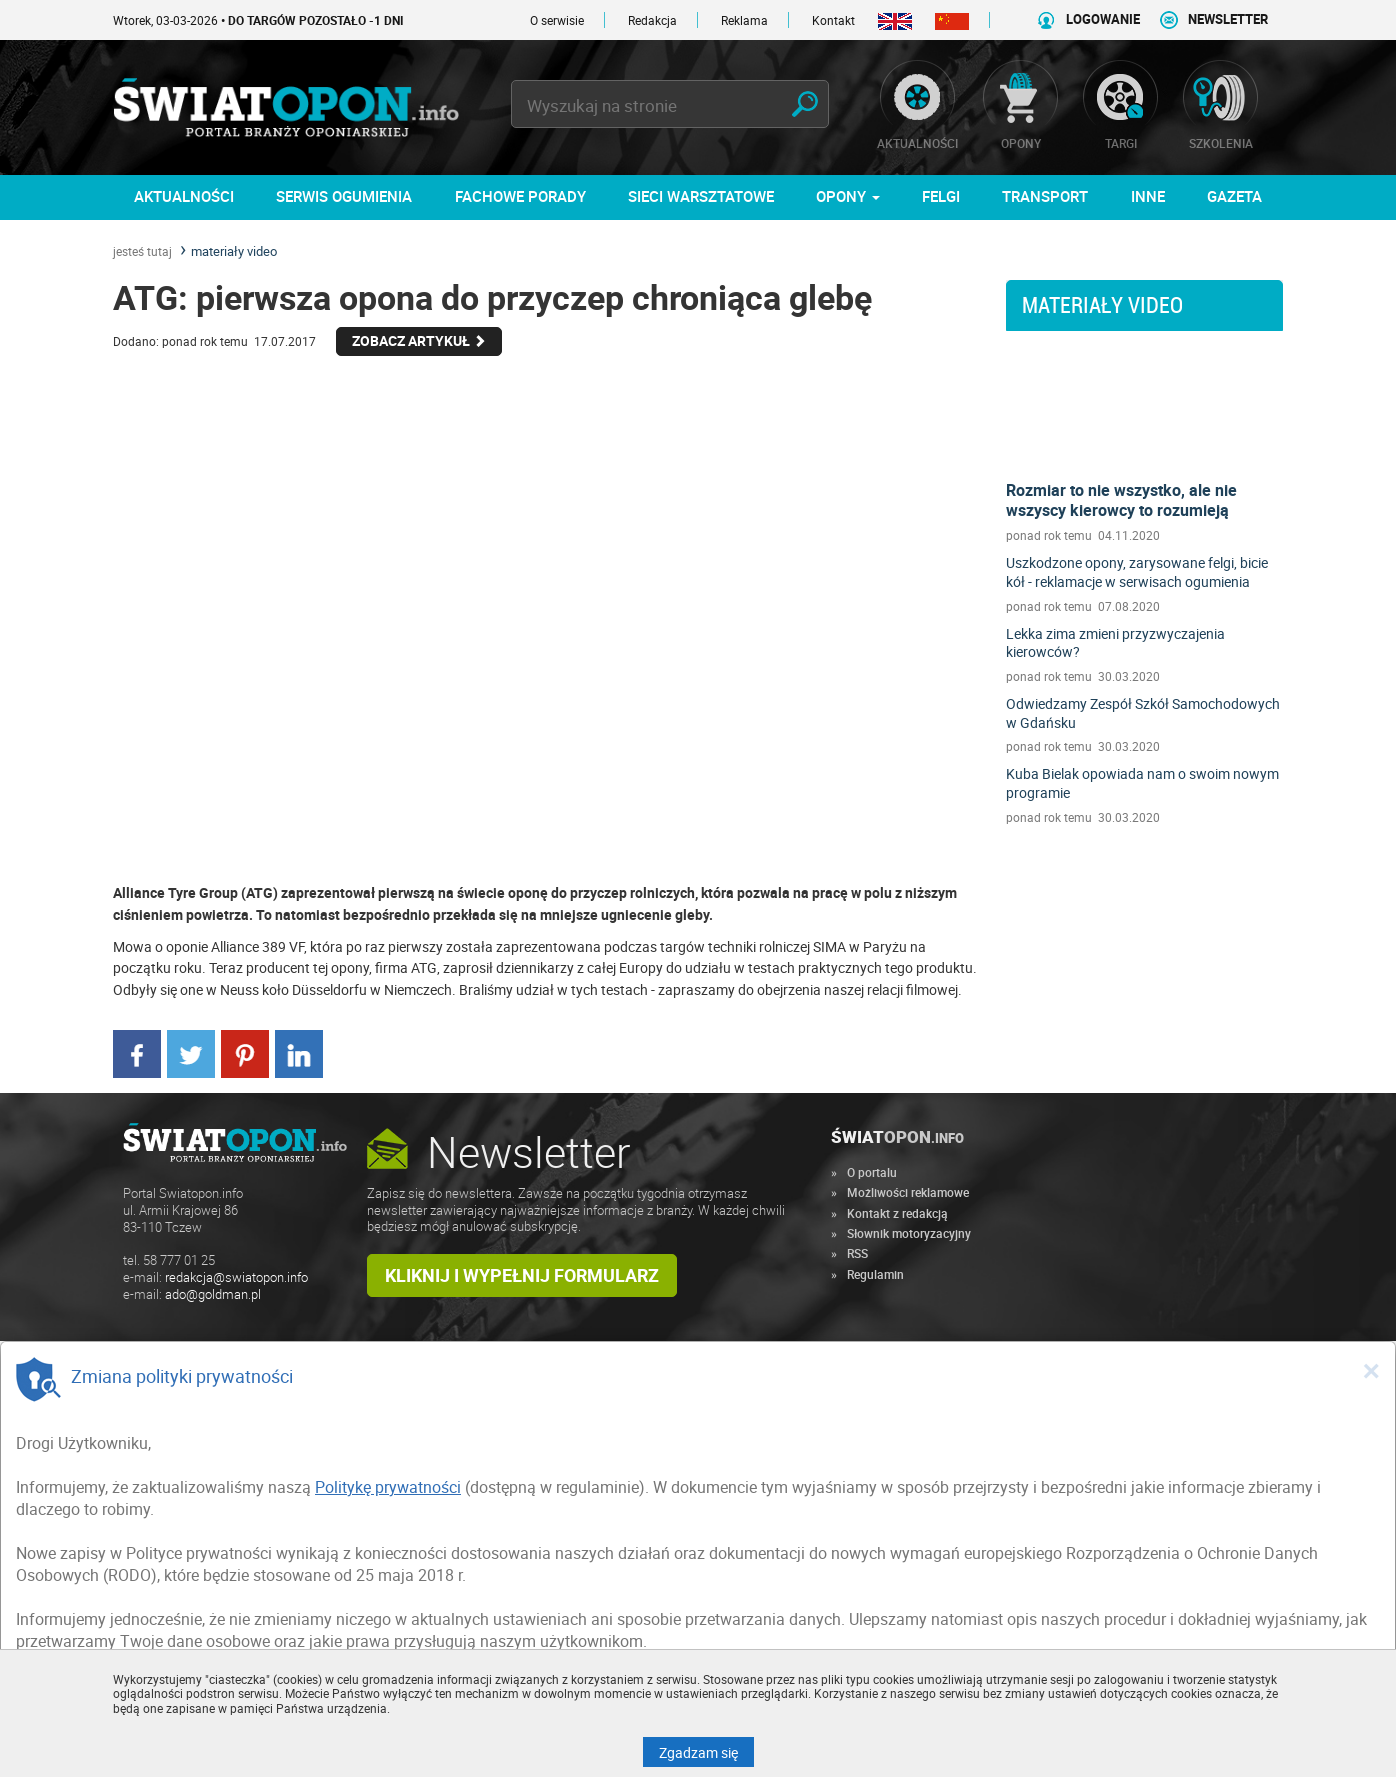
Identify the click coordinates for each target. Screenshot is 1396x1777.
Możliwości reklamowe (908, 1192)
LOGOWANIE (1103, 19)
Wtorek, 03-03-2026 (258, 20)
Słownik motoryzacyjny (909, 1233)
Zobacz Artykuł (419, 340)
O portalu (872, 1172)
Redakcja (652, 20)
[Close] (1371, 1370)
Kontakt (833, 20)
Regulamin (875, 1274)
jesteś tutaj (142, 251)
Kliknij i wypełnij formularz (522, 1275)
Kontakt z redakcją (897, 1213)
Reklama (744, 20)
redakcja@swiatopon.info (236, 1277)
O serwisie (557, 20)
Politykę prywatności (388, 1487)
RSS (857, 1253)
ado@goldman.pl (213, 1294)
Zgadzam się (706, 1752)
